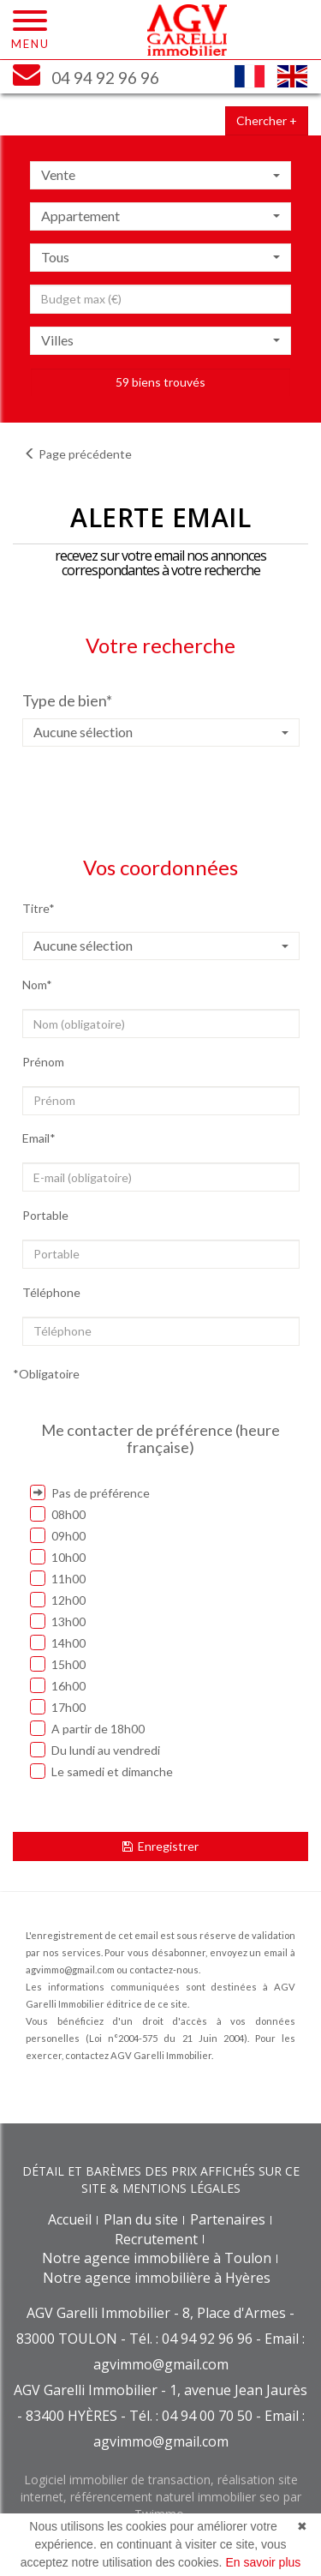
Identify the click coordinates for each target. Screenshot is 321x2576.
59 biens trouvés (160, 382)
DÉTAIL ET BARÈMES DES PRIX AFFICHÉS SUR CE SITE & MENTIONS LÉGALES (161, 2179)
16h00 (58, 1685)
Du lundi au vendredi (95, 1749)
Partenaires (227, 2219)
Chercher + (266, 120)
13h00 (58, 1621)
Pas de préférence (90, 1492)
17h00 (58, 1706)
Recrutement (156, 2239)
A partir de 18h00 (87, 1728)
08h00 (58, 1514)
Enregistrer (160, 1846)
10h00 (58, 1556)
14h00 (58, 1642)
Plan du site (141, 2219)
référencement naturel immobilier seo (176, 2497)
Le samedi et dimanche (101, 1771)
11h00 (58, 1578)
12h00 (58, 1599)
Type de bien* (67, 700)
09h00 (58, 1535)
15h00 (58, 1664)
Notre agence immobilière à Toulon (156, 2258)
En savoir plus (262, 2562)
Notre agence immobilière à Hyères (156, 2277)
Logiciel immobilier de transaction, (120, 2479)
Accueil (70, 2219)
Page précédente (78, 454)
